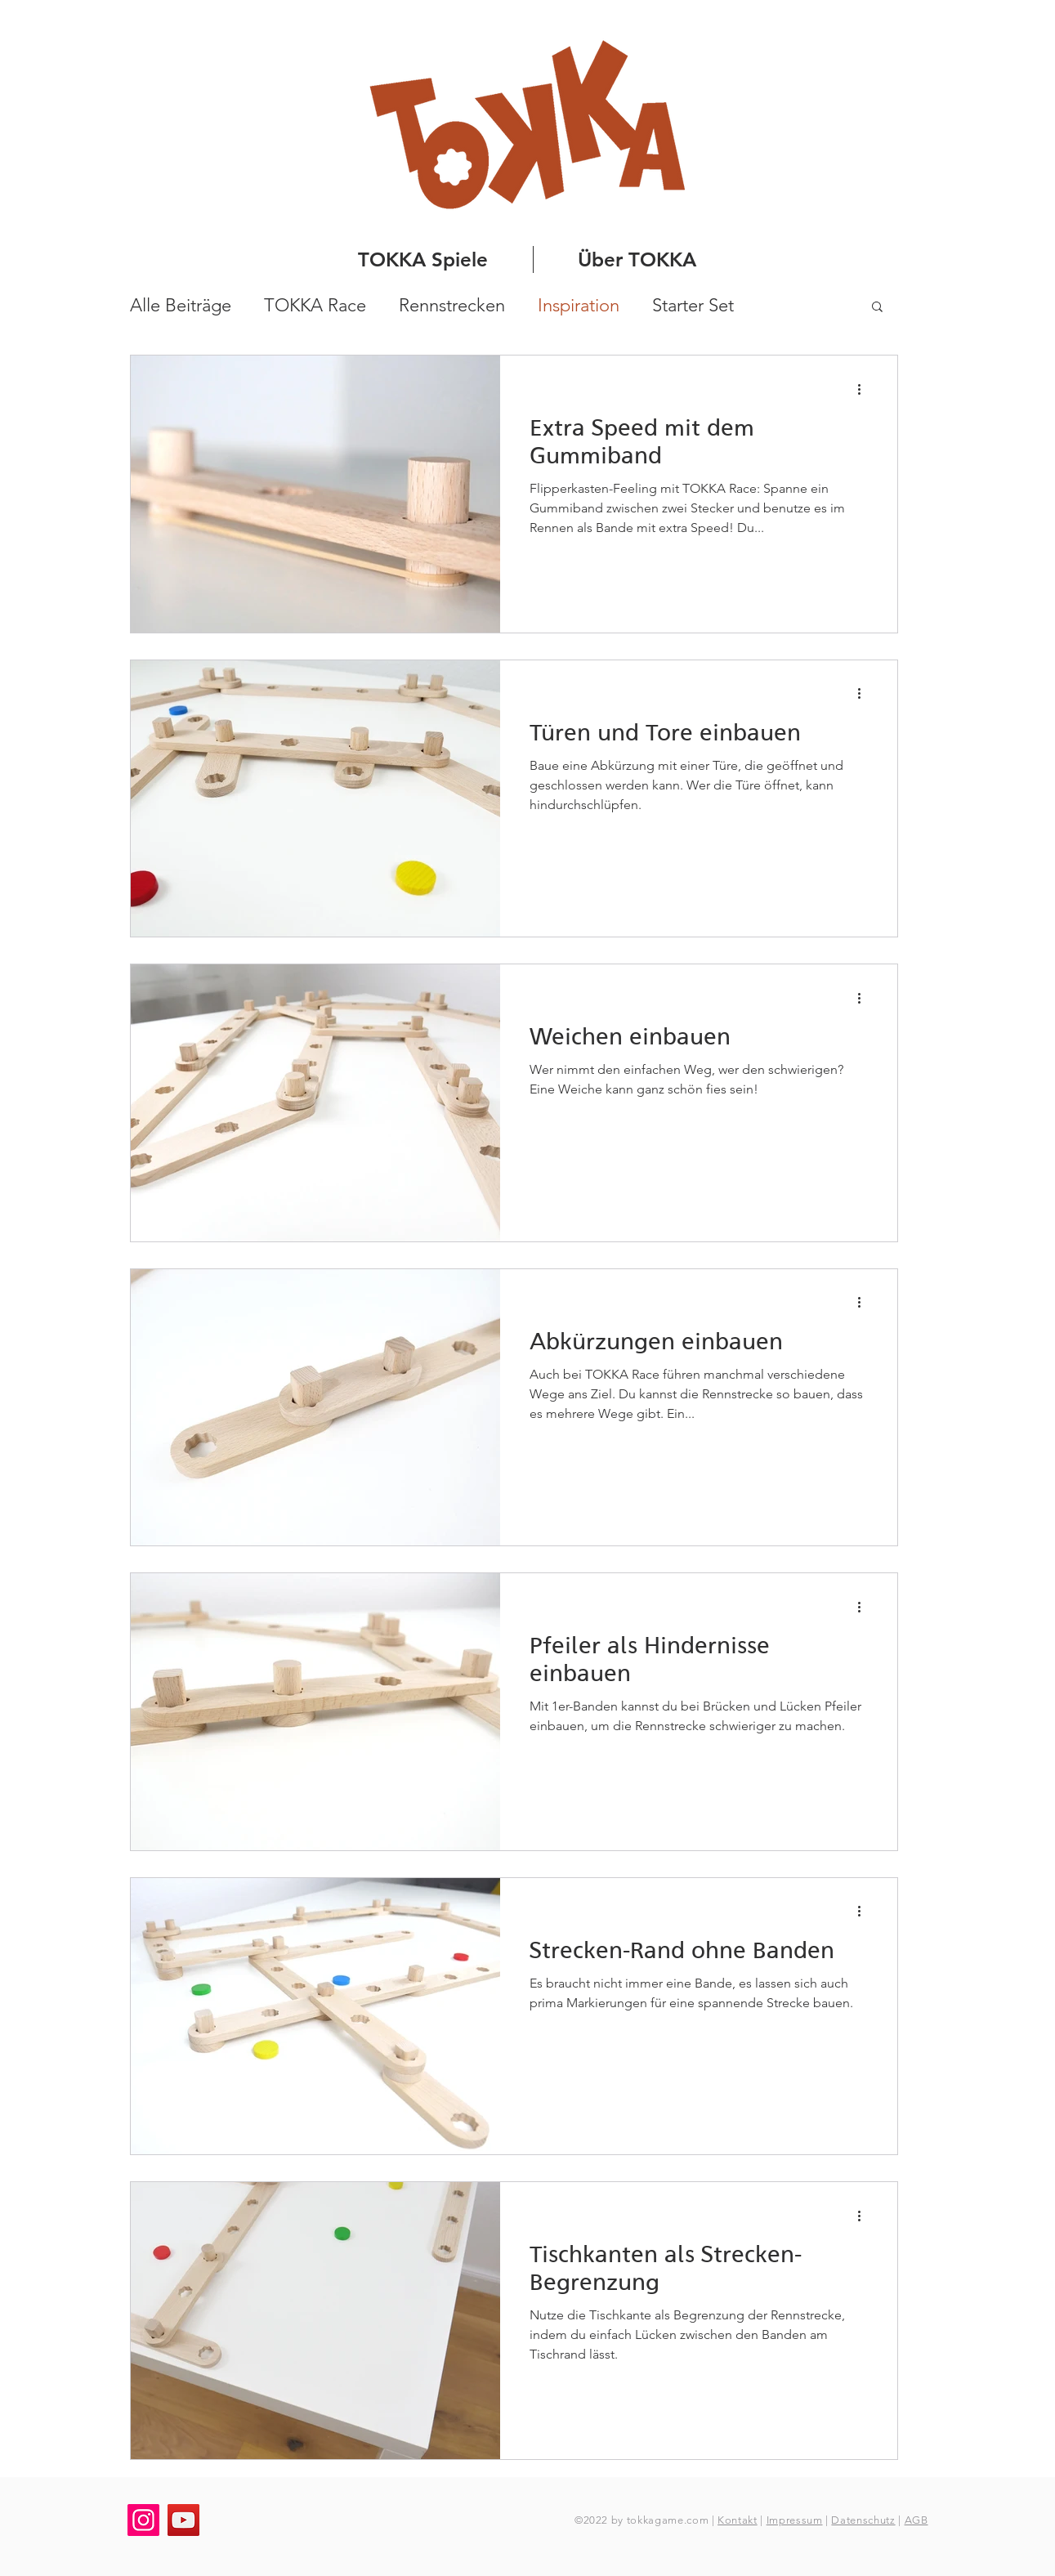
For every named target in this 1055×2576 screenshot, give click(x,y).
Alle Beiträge (180, 305)
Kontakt (737, 2520)
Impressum (795, 2520)
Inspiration (578, 305)
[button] (877, 307)
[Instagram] (143, 2520)
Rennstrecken (452, 305)
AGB (916, 2520)
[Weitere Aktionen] (865, 389)
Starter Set (693, 305)
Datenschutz (863, 2520)
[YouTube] (183, 2520)
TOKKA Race (315, 305)
